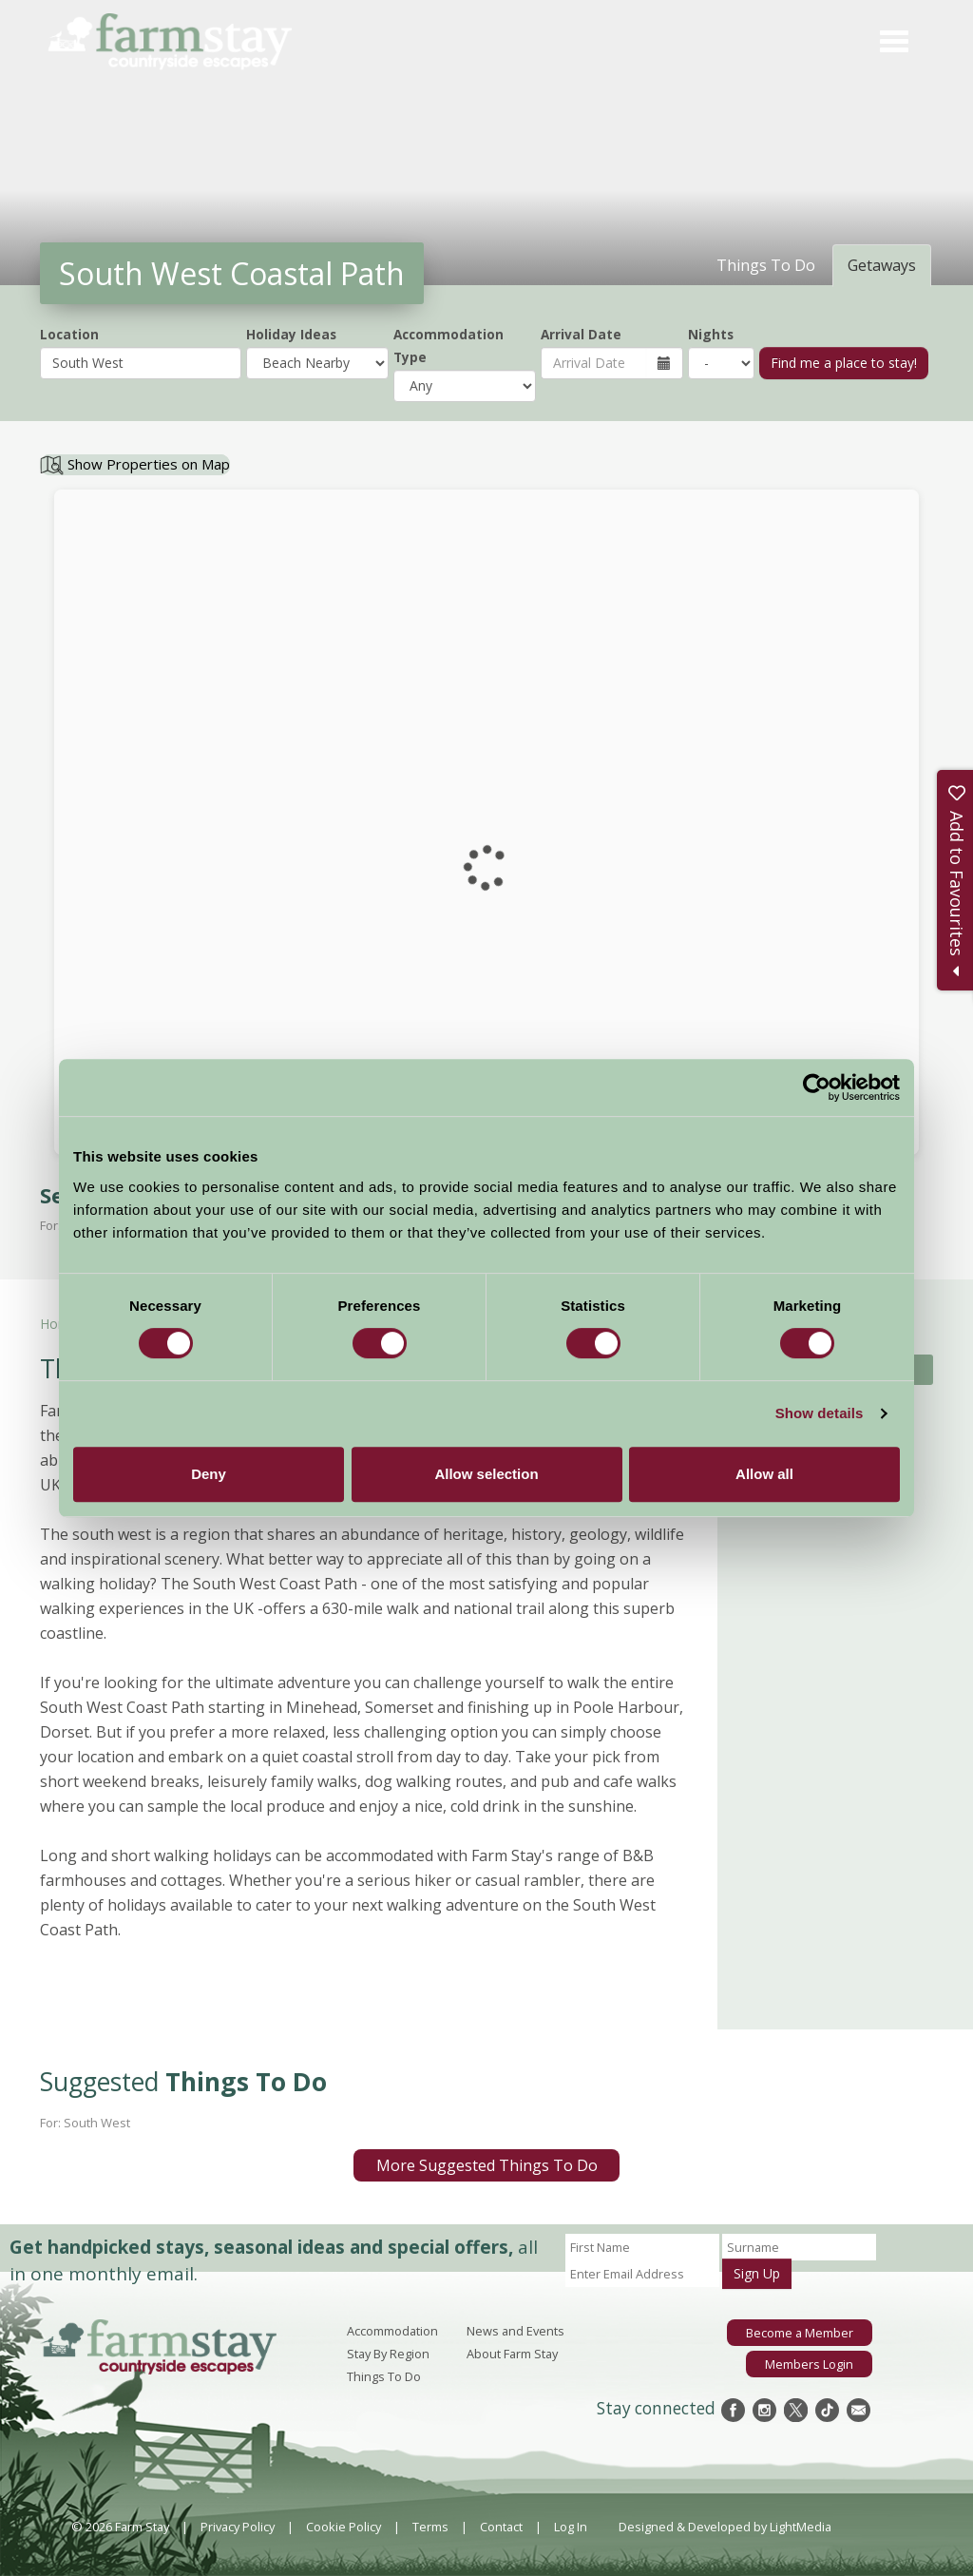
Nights (711, 334)
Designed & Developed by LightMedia (725, 2526)
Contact (501, 2526)
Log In (570, 2526)
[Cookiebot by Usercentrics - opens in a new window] (817, 1087)
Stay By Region (388, 2353)
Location (69, 334)
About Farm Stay (512, 2353)
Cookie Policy (343, 2526)
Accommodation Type (448, 345)
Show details (819, 1413)
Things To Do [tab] (765, 265)
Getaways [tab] (882, 265)
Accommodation (392, 2330)
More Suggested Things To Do (487, 2165)
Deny (208, 1474)
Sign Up (757, 2273)
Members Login (809, 2364)
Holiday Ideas (291, 334)
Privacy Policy (237, 2526)
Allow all (764, 1474)
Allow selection (486, 1474)
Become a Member (799, 2332)
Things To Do (384, 2376)
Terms (430, 2526)
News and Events (515, 2330)
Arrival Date (581, 334)
